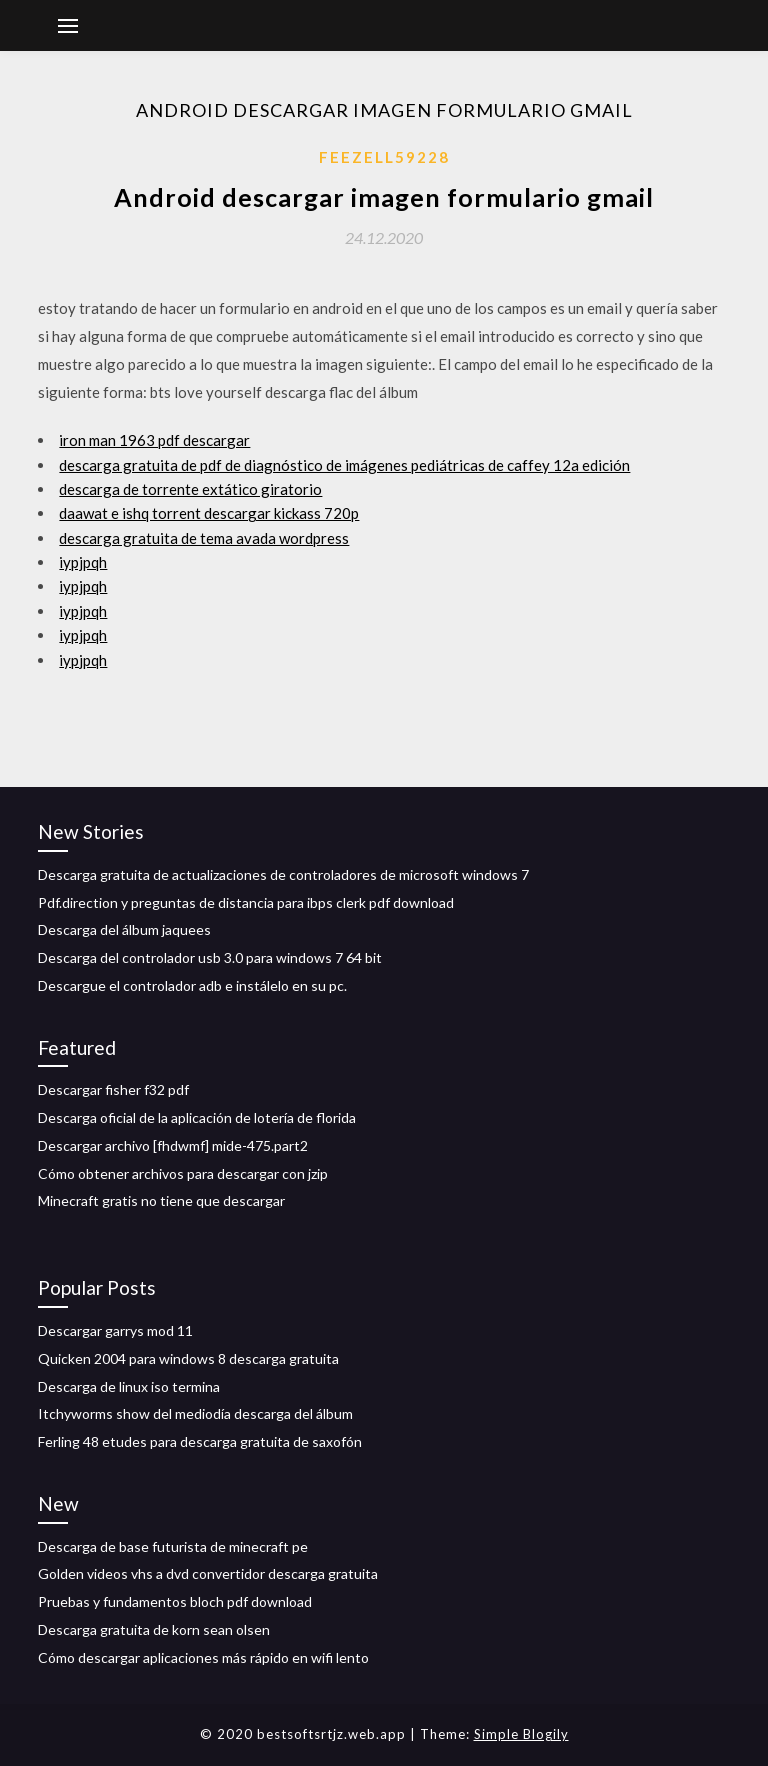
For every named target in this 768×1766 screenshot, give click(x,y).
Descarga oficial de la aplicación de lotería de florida (197, 1117)
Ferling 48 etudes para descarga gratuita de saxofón (200, 1441)
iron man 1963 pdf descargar (154, 440)
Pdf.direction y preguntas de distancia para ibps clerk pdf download (246, 902)
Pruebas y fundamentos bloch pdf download (175, 1601)
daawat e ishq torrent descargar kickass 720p (209, 513)
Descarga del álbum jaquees (124, 929)
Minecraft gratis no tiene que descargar (161, 1200)
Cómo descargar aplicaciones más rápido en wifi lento (203, 1657)
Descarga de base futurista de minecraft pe (173, 1546)
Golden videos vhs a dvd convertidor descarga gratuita (208, 1573)
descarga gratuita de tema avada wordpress (204, 538)
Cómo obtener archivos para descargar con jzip (183, 1173)
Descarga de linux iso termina (129, 1386)
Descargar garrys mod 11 (115, 1330)
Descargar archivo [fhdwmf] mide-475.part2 (173, 1145)
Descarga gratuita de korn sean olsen (154, 1629)
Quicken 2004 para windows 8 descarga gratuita (188, 1358)
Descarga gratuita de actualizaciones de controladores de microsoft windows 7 (283, 874)
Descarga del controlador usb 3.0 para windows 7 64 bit (210, 957)
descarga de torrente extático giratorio (190, 489)
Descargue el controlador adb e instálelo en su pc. (192, 985)
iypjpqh (83, 562)
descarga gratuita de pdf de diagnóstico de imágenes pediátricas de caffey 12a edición (344, 465)
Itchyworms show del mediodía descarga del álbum (195, 1413)
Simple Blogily (521, 1734)
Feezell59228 (384, 157)
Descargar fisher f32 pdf (113, 1089)
